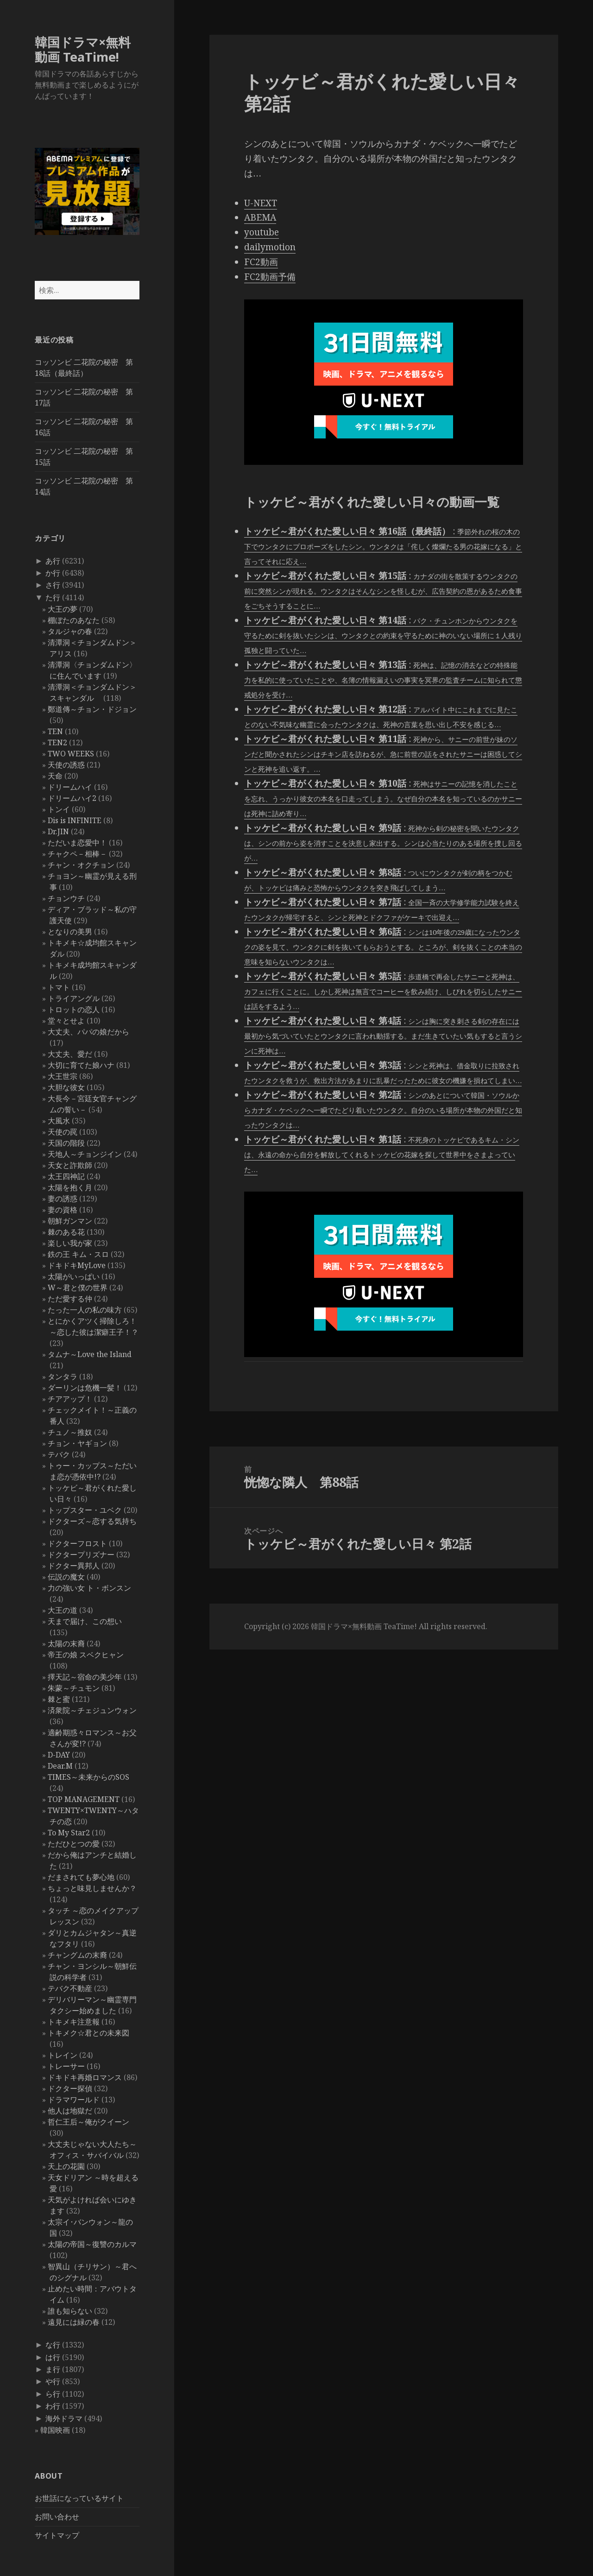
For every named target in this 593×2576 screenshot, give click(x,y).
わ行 (52, 2406)
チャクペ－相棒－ (77, 854)
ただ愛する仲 (70, 1299)
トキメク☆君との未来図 (88, 2033)
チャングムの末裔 (77, 1955)
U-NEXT (260, 203)
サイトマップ (57, 2535)
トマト (59, 987)
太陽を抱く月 (70, 1187)
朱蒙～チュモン (74, 1688)
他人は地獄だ (70, 2111)
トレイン (62, 2055)
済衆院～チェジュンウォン (92, 1710)
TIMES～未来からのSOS (88, 1777)
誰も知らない (70, 2311)
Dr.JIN (58, 831)
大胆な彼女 (66, 1087)
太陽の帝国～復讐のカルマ (92, 2244)
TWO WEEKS (71, 754)
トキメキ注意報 (74, 2022)
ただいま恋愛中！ (77, 843)
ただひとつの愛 (74, 1844)
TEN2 (57, 742)
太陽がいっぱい (74, 1276)
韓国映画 (55, 2430)
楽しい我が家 (70, 1243)
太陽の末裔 (66, 1643)
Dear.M (60, 1766)
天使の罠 (62, 1132)
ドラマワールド (74, 2099)
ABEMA (260, 217)
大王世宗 (62, 1076)
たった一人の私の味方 (85, 1310)
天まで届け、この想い (85, 1621)
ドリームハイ (70, 787)
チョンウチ (66, 898)
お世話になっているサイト (79, 2498)
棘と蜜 (59, 1699)
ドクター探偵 (70, 2088)
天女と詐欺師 (70, 1165)
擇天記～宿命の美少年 (85, 1677)
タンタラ (62, 1376)
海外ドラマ (63, 2418)
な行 (52, 2345)
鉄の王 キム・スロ (78, 1254)
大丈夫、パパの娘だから (88, 1032)
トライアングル (74, 998)
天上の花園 (66, 2166)
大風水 (59, 1121)
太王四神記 (66, 1176)
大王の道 (62, 1610)
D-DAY (59, 1755)
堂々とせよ (66, 1020)
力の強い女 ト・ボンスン (89, 1588)
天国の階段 (66, 1143)
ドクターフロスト (77, 1543)
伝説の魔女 (66, 1577)
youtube (261, 232)
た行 (52, 597)
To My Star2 (69, 1832)
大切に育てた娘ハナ (81, 1065)
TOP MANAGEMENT (84, 1799)
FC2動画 (261, 262)
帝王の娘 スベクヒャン (86, 1655)
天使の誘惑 (66, 765)
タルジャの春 (70, 631)
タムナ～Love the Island (90, 1354)
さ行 (52, 585)
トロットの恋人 (74, 1009)
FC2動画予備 (270, 277)
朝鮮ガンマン (70, 1221)
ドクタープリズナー (81, 1554)
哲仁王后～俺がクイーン (88, 2122)
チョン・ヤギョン (77, 1443)
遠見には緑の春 (74, 2322)
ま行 (52, 2369)
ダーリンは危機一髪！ (85, 1388)
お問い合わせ (57, 2517)
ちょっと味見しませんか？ (92, 1888)
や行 (52, 2381)
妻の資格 (62, 1210)
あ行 (52, 561)
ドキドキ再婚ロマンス (85, 2077)
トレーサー (66, 2066)
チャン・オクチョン (81, 865)
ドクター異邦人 (74, 1566)
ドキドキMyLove (77, 1265)
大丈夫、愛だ (70, 1054)
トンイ (59, 809)
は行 (52, 2357)
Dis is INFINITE (74, 820)
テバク (59, 1454)
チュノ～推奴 (70, 1432)
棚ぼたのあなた (74, 620)
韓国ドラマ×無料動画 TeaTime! (83, 49)
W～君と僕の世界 (77, 1287)
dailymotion (270, 247)
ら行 (52, 2394)
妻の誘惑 (62, 1198)
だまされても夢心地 (81, 1877)
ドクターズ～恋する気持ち (92, 1521)
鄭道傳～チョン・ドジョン (92, 709)
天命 (55, 776)
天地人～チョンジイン (85, 1154)
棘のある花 (66, 1232)
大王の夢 (62, 609)
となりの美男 (70, 931)
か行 (52, 573)
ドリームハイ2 (72, 798)
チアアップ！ (70, 1399)
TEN (55, 731)
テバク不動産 (70, 1988)
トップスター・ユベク (85, 1510)
